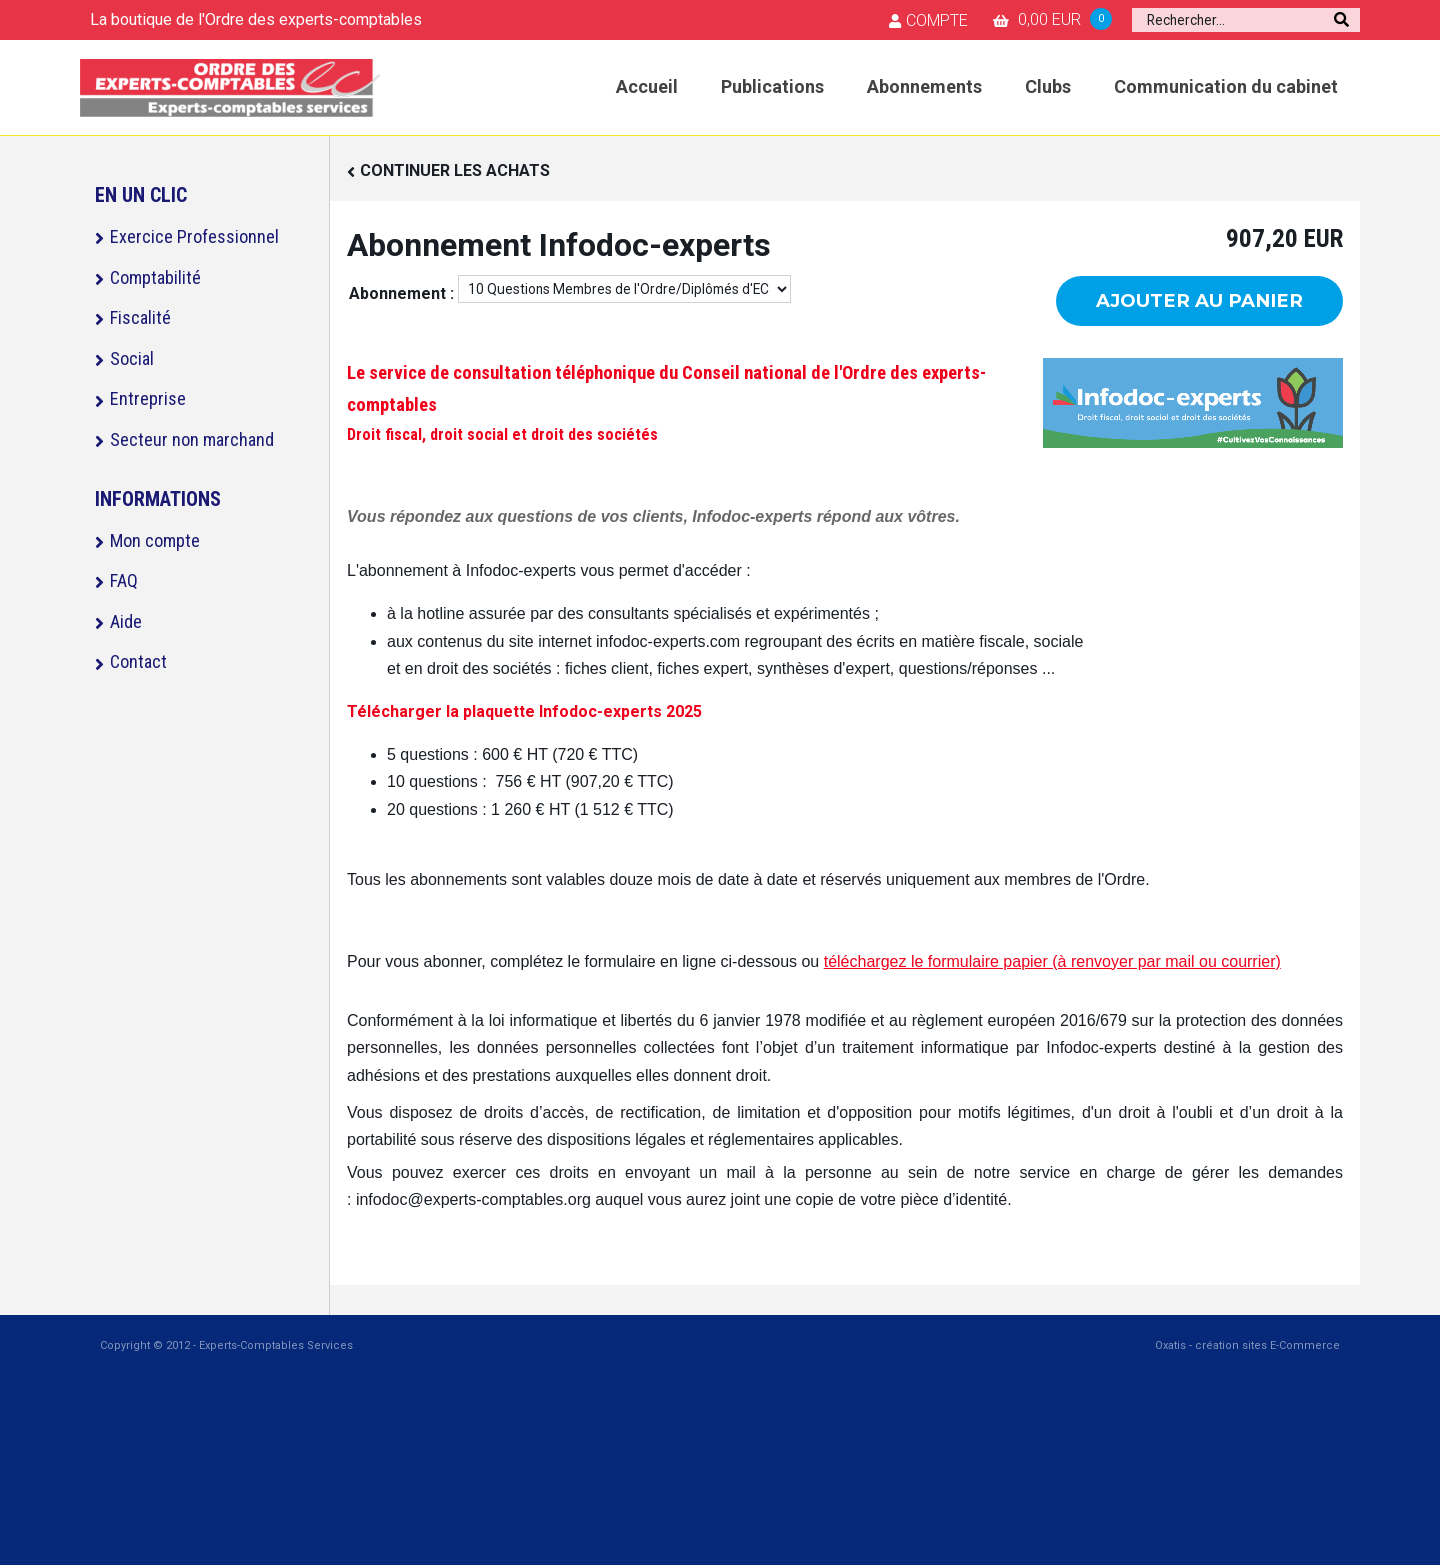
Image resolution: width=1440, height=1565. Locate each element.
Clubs (1048, 86)
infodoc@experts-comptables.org (473, 1199)
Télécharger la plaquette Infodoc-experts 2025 (524, 711)
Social (132, 358)
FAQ (124, 580)
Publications (772, 86)
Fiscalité (140, 317)
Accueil (647, 86)
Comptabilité (155, 277)
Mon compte (155, 540)
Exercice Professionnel (194, 236)
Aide (126, 621)
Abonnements (924, 86)
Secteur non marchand (192, 439)
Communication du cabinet (1226, 86)
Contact (138, 661)
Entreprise (148, 398)
